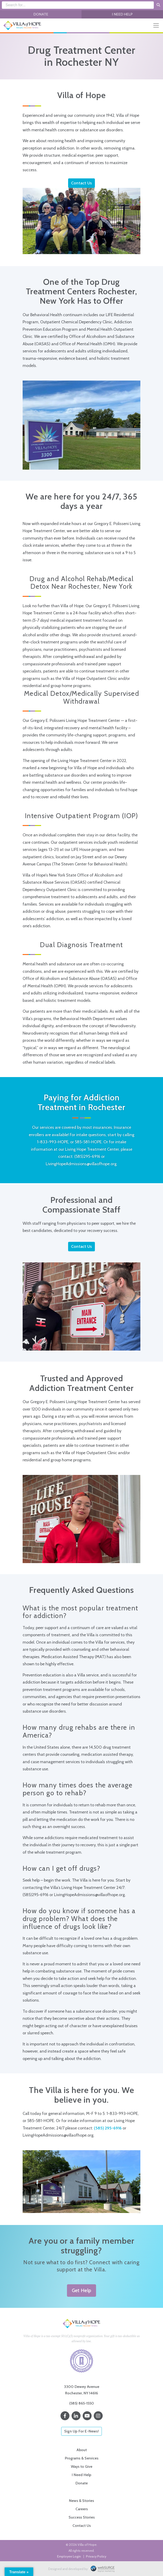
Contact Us (81, 183)
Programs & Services (81, 2458)
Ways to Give (81, 2466)
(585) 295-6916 (108, 2128)
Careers (81, 2509)
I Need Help (122, 14)
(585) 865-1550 (81, 2403)
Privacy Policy (96, 2556)
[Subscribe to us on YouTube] (87, 2415)
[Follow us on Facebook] (64, 2415)
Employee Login (69, 2556)
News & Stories (81, 2500)
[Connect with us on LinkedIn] (76, 2415)
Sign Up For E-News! (81, 2431)
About (81, 2450)
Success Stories (82, 2517)
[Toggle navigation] (156, 25)
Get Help (81, 2290)
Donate (40, 14)
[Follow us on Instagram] (98, 2415)
